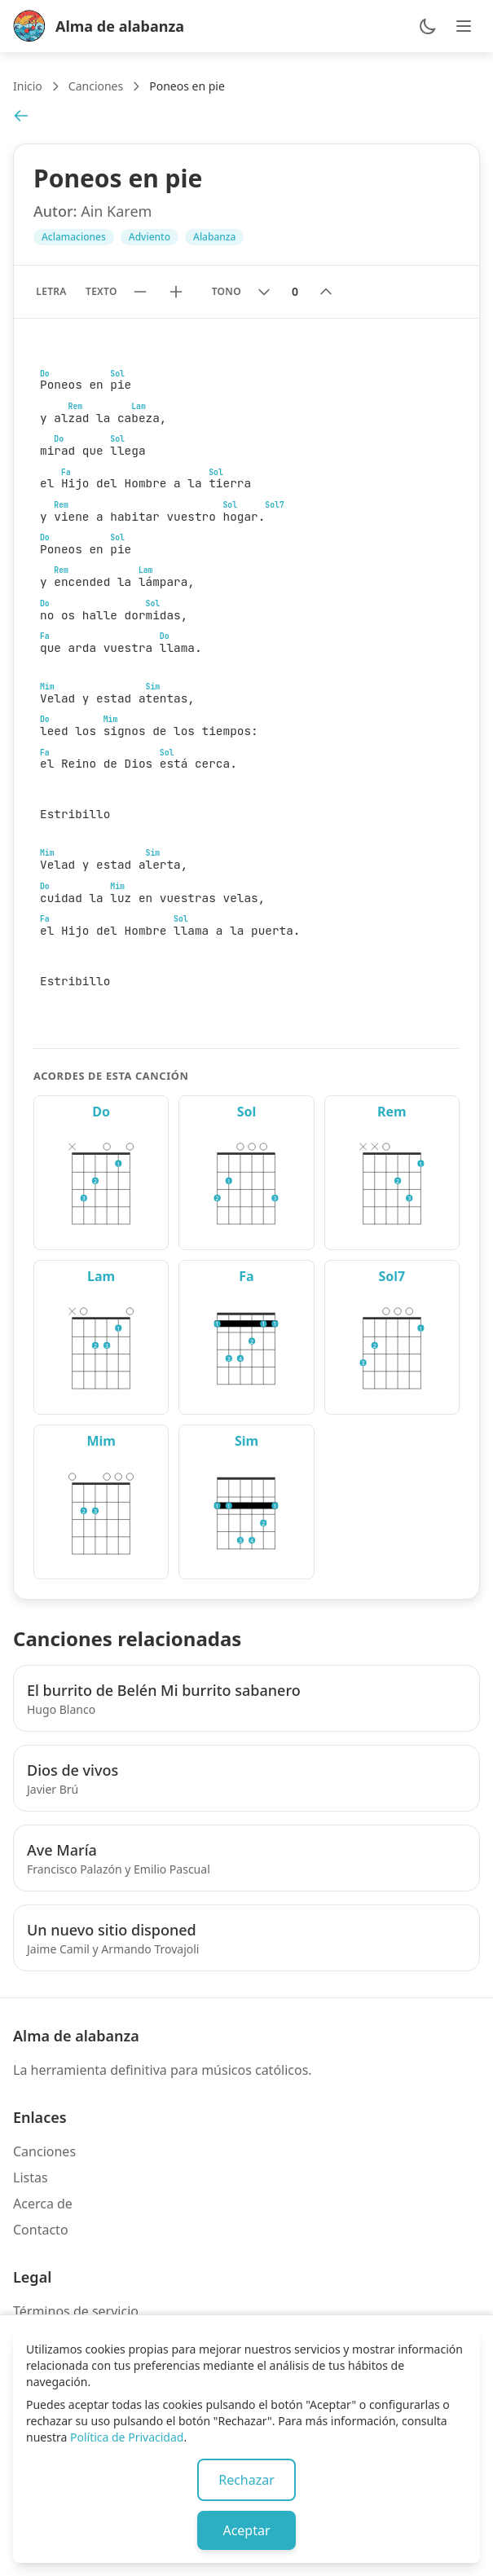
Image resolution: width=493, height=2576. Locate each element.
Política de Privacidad (126, 2437)
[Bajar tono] (264, 291)
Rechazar (246, 2480)
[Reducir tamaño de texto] (140, 291)
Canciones (95, 86)
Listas (30, 2177)
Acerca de (43, 2204)
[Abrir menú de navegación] (463, 26)
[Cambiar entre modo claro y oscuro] (428, 26)
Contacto (40, 2230)
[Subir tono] (326, 291)
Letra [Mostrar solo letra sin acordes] (51, 291)
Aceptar (246, 2530)
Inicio (27, 86)
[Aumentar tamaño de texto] (176, 291)
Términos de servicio (76, 2311)
